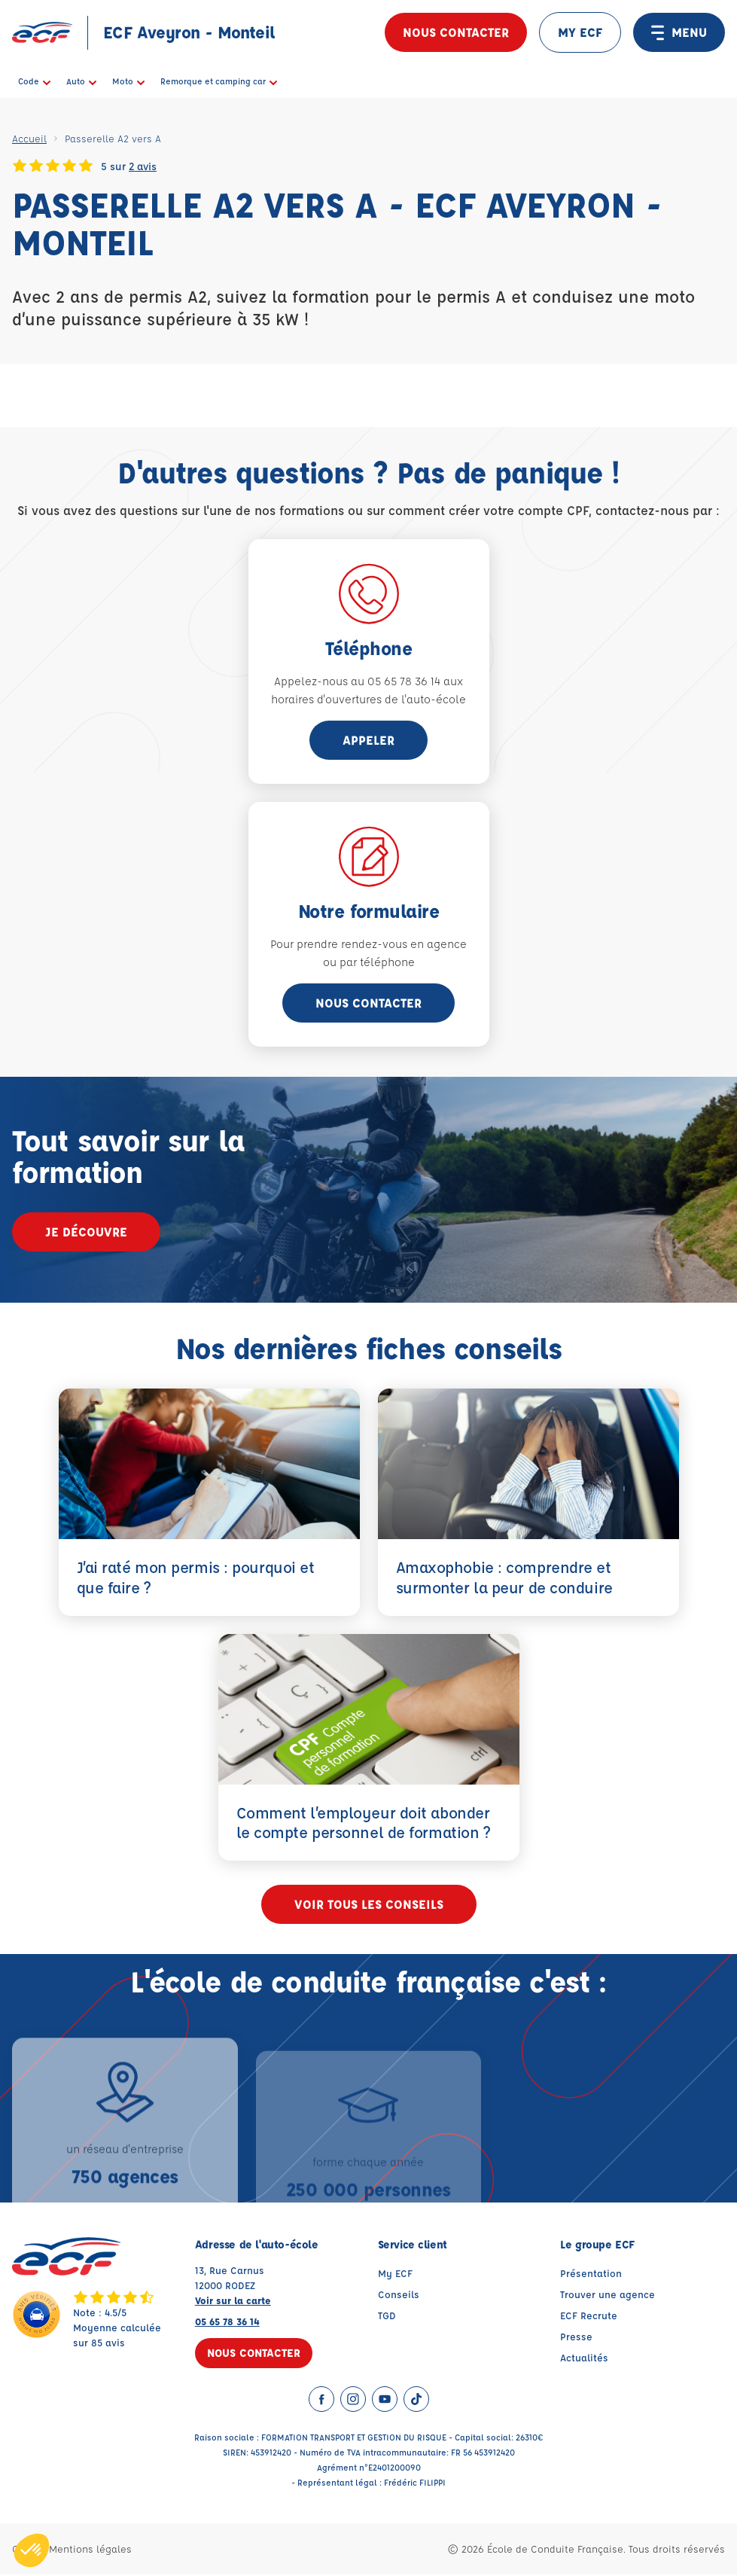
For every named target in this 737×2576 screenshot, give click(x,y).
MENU (679, 32)
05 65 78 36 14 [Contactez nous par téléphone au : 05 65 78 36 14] (227, 2322)
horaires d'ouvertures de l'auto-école (368, 699)
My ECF (395, 2274)
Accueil (29, 138)
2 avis (143, 165)
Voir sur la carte (233, 2301)
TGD (387, 2316)
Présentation (591, 2274)
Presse (576, 2337)
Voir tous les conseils (368, 1905)
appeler (368, 740)
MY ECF (580, 32)
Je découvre (86, 1231)
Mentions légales (90, 2550)
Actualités (584, 2358)
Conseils (398, 2295)
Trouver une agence (607, 2295)
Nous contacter (456, 32)
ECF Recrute (588, 2316)
